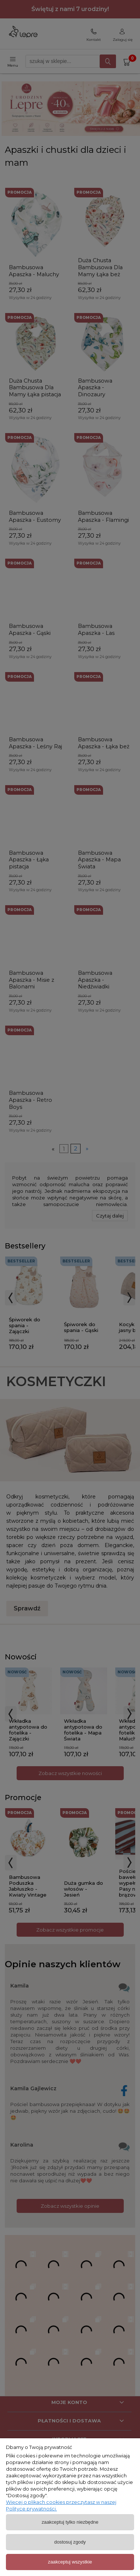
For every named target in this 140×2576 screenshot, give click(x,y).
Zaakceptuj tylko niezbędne (70, 2522)
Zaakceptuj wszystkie (70, 2562)
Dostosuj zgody (70, 2542)
